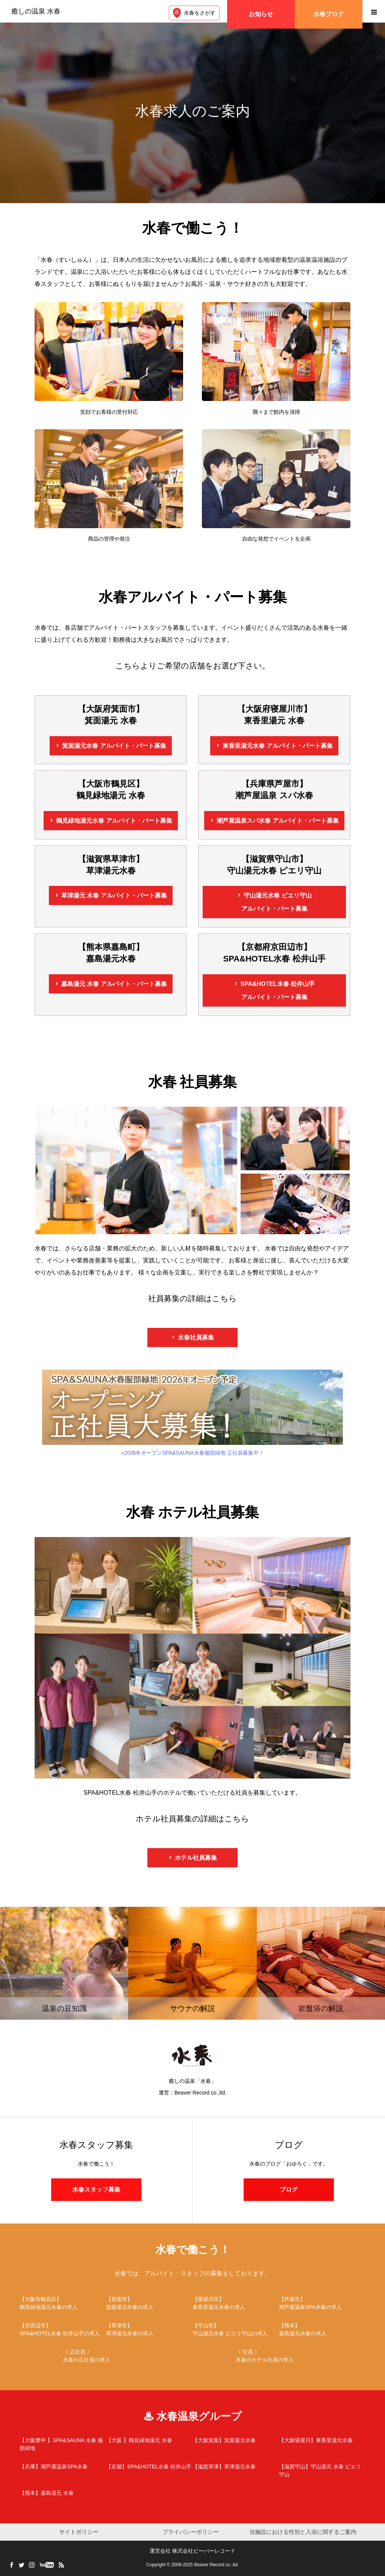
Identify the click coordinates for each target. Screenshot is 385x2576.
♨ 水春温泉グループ (192, 2416)
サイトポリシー (79, 2532)
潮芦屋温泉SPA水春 (54, 2467)
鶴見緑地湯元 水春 (139, 2440)
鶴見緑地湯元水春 (114, 820)
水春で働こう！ (192, 2250)
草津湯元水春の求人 (149, 2329)
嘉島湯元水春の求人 (322, 2329)
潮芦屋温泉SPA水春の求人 (322, 2302)
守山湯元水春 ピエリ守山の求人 (235, 2329)
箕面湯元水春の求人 (149, 2302)
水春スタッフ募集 (96, 2189)
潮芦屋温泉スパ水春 (277, 820)
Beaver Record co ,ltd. (216, 2564)
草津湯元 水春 (114, 895)
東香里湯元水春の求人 (235, 2302)
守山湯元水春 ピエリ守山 (276, 903)
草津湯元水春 (224, 2467)
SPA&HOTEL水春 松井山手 (278, 992)
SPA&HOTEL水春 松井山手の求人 (63, 2329)
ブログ (289, 2189)
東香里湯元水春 (277, 745)
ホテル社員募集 (196, 1858)
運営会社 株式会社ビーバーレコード (192, 2551)
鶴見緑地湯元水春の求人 (63, 2302)
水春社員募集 (196, 1337)
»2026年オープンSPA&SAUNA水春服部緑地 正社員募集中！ (192, 1413)
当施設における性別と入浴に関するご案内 (302, 2532)
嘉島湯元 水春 (114, 983)
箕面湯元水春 (114, 745)
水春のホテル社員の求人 (279, 2355)
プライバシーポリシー (190, 2532)
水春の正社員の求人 (106, 2355)
